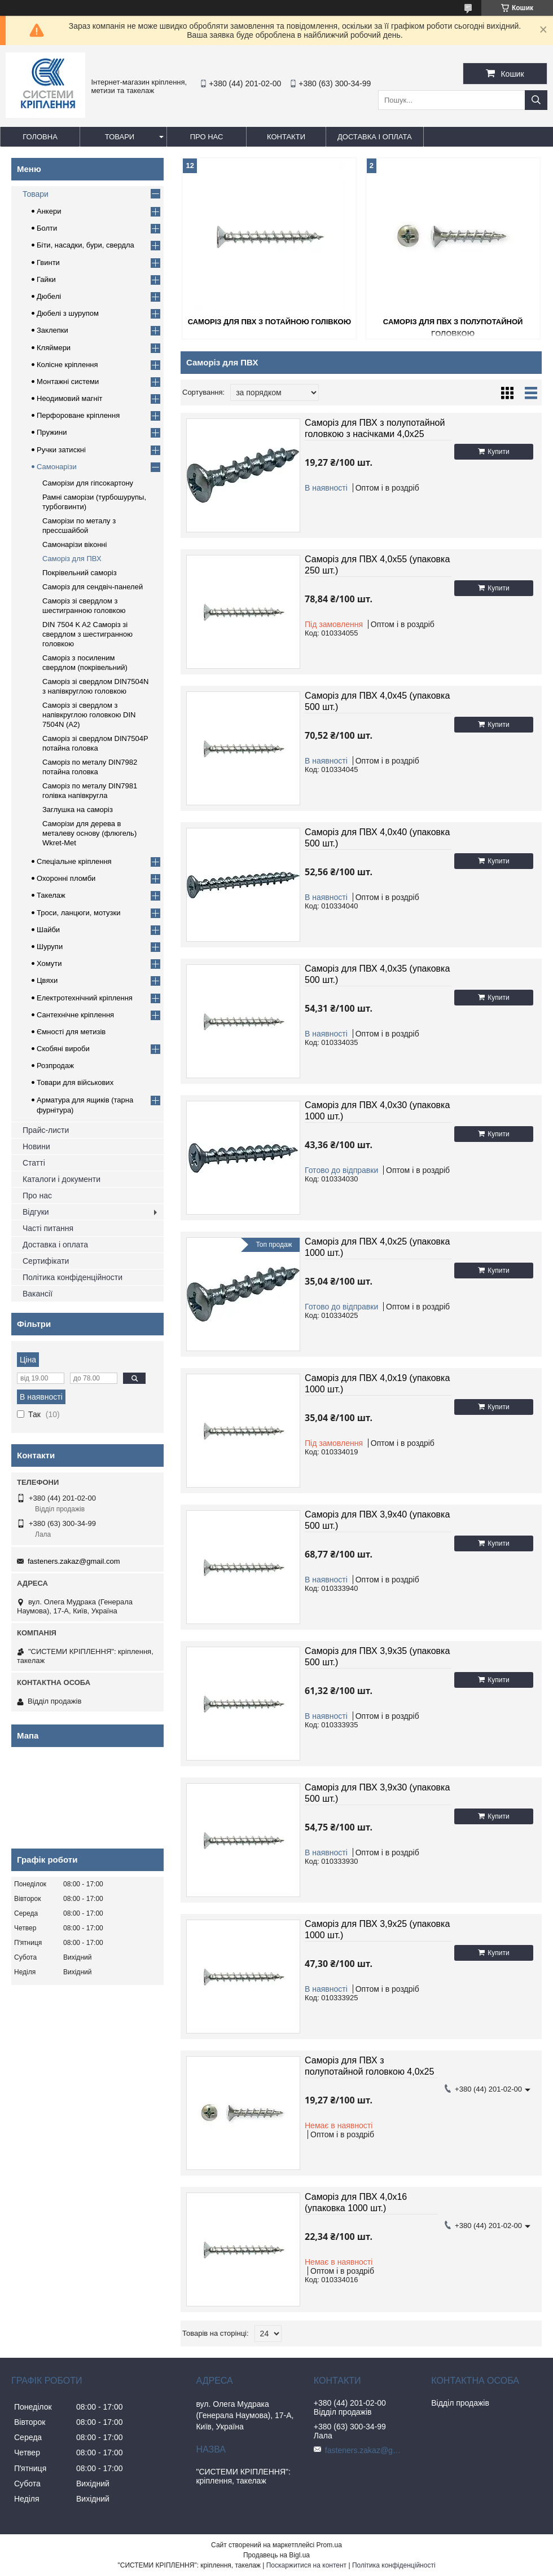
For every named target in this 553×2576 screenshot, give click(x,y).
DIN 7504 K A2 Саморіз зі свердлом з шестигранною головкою (87, 634)
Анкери (49, 211)
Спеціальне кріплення (74, 861)
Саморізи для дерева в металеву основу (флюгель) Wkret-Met (89, 833)
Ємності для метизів (71, 1031)
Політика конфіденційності (394, 2565)
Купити (498, 452)
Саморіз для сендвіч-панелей (92, 587)
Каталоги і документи (61, 1179)
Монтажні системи (68, 381)
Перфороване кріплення (78, 415)
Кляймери (54, 347)
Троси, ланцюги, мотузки (78, 912)
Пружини (52, 432)
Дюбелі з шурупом (68, 313)
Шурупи (50, 946)
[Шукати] (536, 100)
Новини (36, 1146)
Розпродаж (55, 1065)
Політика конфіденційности (72, 1277)
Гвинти (48, 262)
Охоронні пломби (66, 878)
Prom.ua (329, 2545)
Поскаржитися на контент (306, 2565)
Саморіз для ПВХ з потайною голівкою (269, 321)
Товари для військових (75, 1082)
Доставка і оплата (374, 137)
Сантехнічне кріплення (75, 1015)
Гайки (46, 279)
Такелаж (51, 895)
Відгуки (36, 1211)
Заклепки (52, 330)
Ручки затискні (61, 449)
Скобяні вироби (63, 1048)
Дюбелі (49, 296)
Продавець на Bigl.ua (276, 2555)
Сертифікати (46, 1260)
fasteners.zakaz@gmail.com (74, 1561)
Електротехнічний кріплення (85, 998)
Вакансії (37, 1293)
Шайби (48, 929)
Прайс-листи (46, 1130)
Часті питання (48, 1228)
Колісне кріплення (67, 364)
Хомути (49, 963)
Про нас (206, 137)
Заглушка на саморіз (77, 809)
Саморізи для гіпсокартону (87, 483)
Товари (119, 137)
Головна (40, 137)
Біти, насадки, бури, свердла (85, 245)
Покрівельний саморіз (79, 572)
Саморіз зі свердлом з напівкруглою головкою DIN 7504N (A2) (88, 715)
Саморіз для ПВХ (72, 558)
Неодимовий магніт (70, 398)
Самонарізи (57, 466)
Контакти (286, 137)
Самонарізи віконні (74, 544)
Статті (34, 1162)
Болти (47, 228)
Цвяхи (47, 980)
